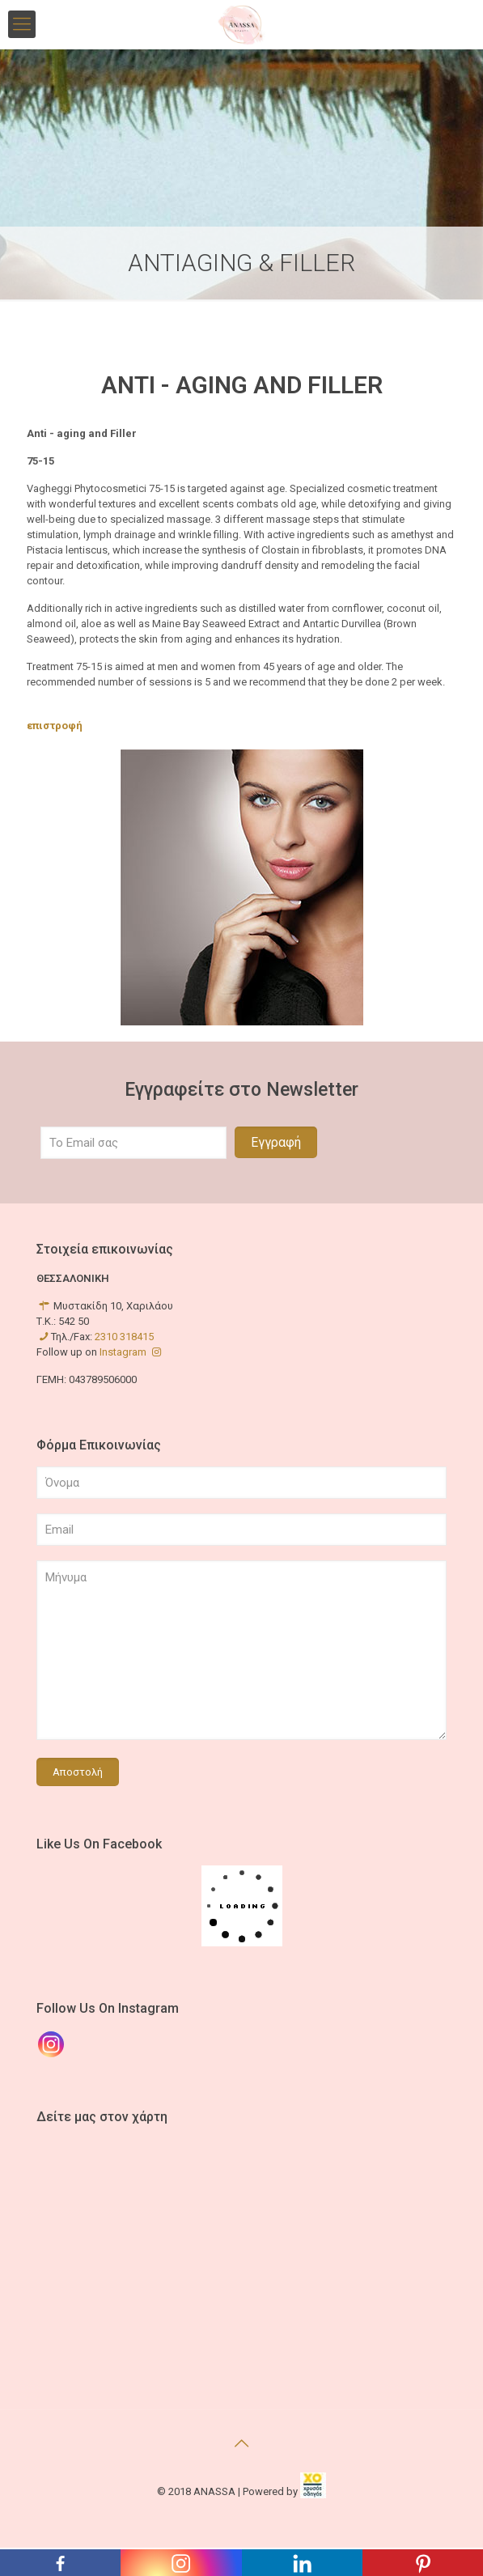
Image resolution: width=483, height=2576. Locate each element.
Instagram (131, 1352)
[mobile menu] (22, 24)
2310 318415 (124, 1336)
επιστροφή (55, 725)
